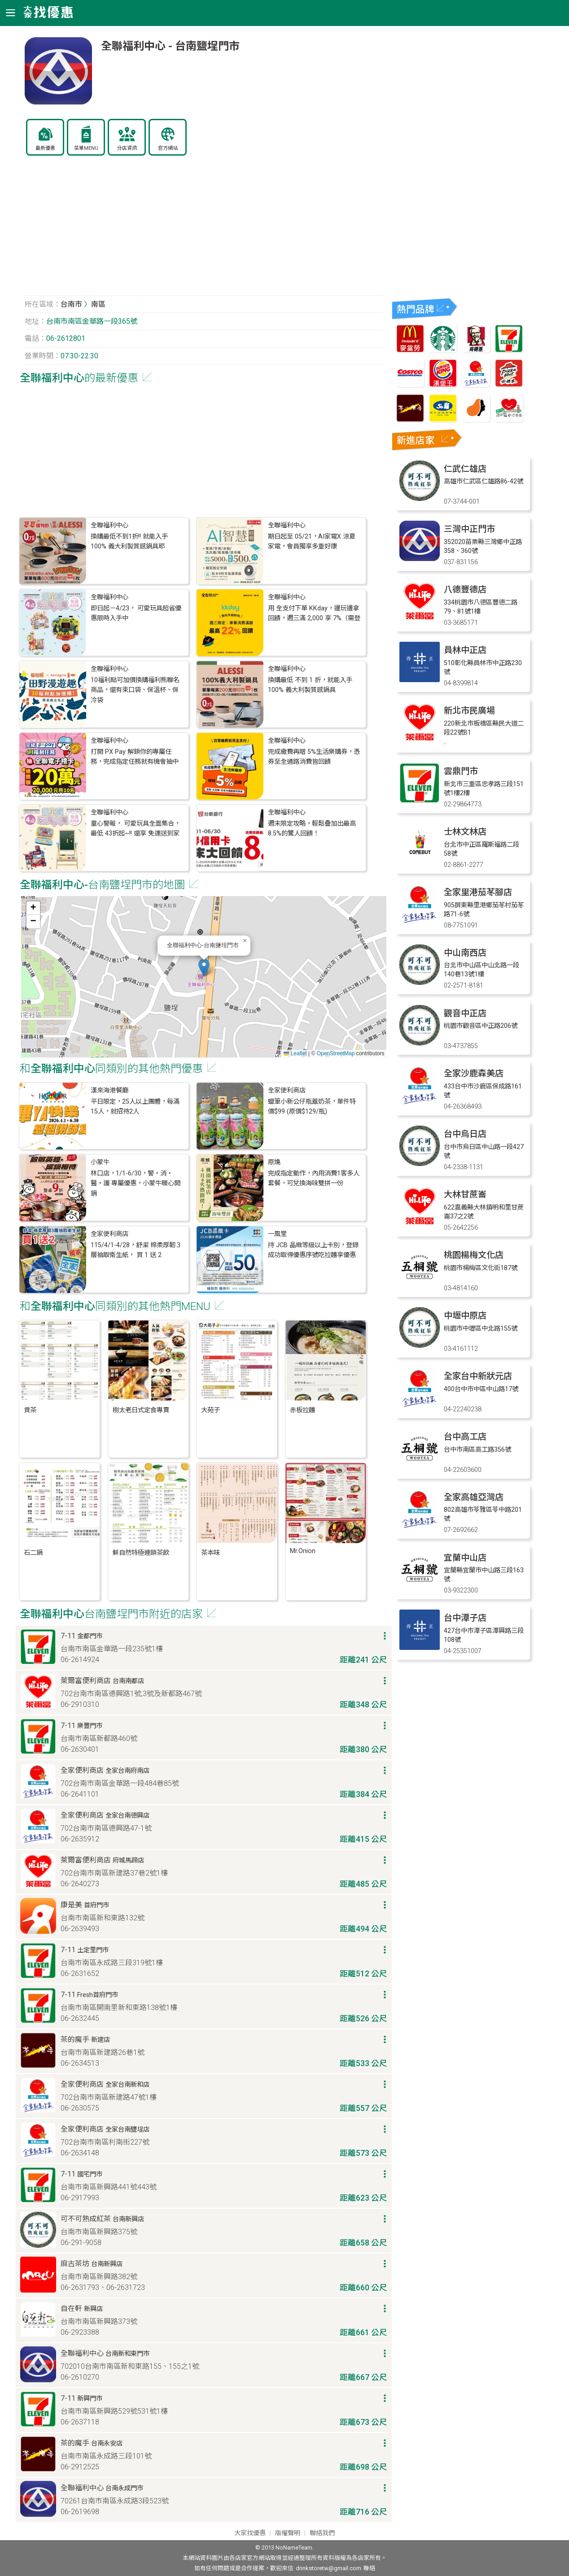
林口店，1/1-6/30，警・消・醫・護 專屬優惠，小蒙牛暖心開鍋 (135, 1183)
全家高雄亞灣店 (473, 1497)
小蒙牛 (100, 1162)
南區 (98, 304)
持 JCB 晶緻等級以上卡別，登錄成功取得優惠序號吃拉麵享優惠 (313, 1250)
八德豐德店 (465, 589)
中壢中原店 (465, 1315)
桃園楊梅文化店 (473, 1255)
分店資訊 (127, 148)
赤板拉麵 (302, 1410)
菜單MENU (86, 148)
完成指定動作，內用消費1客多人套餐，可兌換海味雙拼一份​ (313, 1178)
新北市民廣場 (469, 710)
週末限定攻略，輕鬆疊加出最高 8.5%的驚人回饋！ (312, 828)
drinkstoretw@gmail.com (328, 2568)
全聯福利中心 (109, 525)
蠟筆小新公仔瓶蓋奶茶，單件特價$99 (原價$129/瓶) (312, 1106)
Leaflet (295, 1053)
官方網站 (168, 148)
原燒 (274, 1162)
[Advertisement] (204, 230)
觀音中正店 (465, 1013)
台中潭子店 (465, 1618)
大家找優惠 (250, 2533)
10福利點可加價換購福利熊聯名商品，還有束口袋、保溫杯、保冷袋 (135, 690)
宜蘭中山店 (465, 1558)
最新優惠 (45, 148)
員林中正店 (465, 650)
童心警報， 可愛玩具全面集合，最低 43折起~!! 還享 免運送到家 (135, 828)
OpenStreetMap (336, 1053)
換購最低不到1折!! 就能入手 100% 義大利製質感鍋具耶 (129, 541)
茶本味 (210, 1553)
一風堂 (277, 1234)
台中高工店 (465, 1437)
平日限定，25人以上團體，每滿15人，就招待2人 (135, 1106)
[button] (204, 967)
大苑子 (210, 1410)
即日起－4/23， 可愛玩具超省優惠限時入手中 (136, 613)
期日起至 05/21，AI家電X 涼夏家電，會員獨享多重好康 (311, 541)
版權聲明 (287, 2533)
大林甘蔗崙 (465, 1194)
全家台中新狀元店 (478, 1376)
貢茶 (30, 1410)
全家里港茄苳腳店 (478, 892)
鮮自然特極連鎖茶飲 (141, 1553)
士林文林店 (465, 832)
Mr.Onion (302, 1551)
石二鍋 (33, 1553)
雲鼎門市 (461, 771)
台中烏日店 (465, 1134)
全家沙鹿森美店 (473, 1073)
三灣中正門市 (469, 529)
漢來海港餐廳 (109, 1090)
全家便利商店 (287, 1090)
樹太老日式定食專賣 (141, 1410)
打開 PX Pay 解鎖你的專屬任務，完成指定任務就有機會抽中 (135, 757)
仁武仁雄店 (465, 469)
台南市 (71, 304)
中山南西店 (465, 953)
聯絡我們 (322, 2533)
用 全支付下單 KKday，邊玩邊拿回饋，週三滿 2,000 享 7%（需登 (314, 613)
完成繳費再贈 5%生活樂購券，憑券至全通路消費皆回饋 (314, 757)
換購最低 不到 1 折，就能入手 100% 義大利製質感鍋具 (310, 685)
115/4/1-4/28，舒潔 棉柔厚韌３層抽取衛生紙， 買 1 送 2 (136, 1250)
